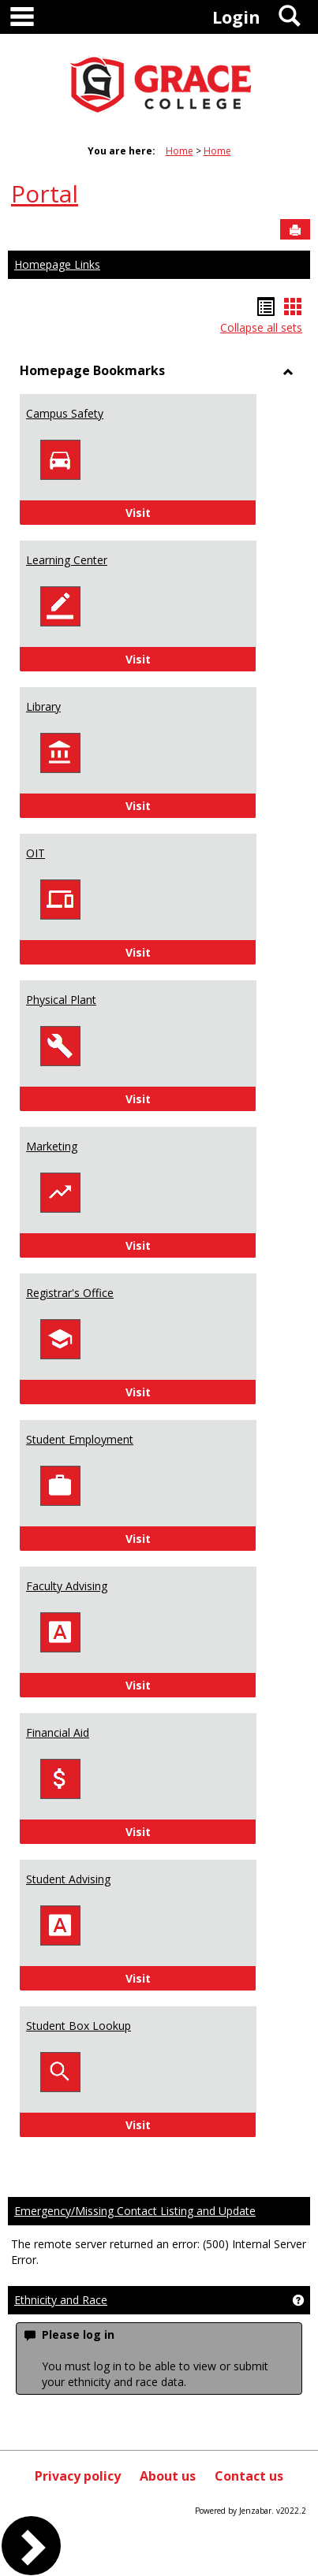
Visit (181, 512)
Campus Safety (64, 413)
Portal (44, 193)
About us (168, 2476)
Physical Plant (61, 999)
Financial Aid (57, 1732)
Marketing (51, 1146)
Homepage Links (57, 264)
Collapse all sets (261, 327)
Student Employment (79, 1439)
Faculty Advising (66, 1585)
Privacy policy (78, 2476)
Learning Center (66, 559)
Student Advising (68, 1879)
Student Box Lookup (78, 2025)
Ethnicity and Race (60, 2299)
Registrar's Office (70, 1292)
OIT (35, 853)
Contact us (249, 2476)
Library (43, 706)
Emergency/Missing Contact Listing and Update (135, 2210)
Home (179, 151)
